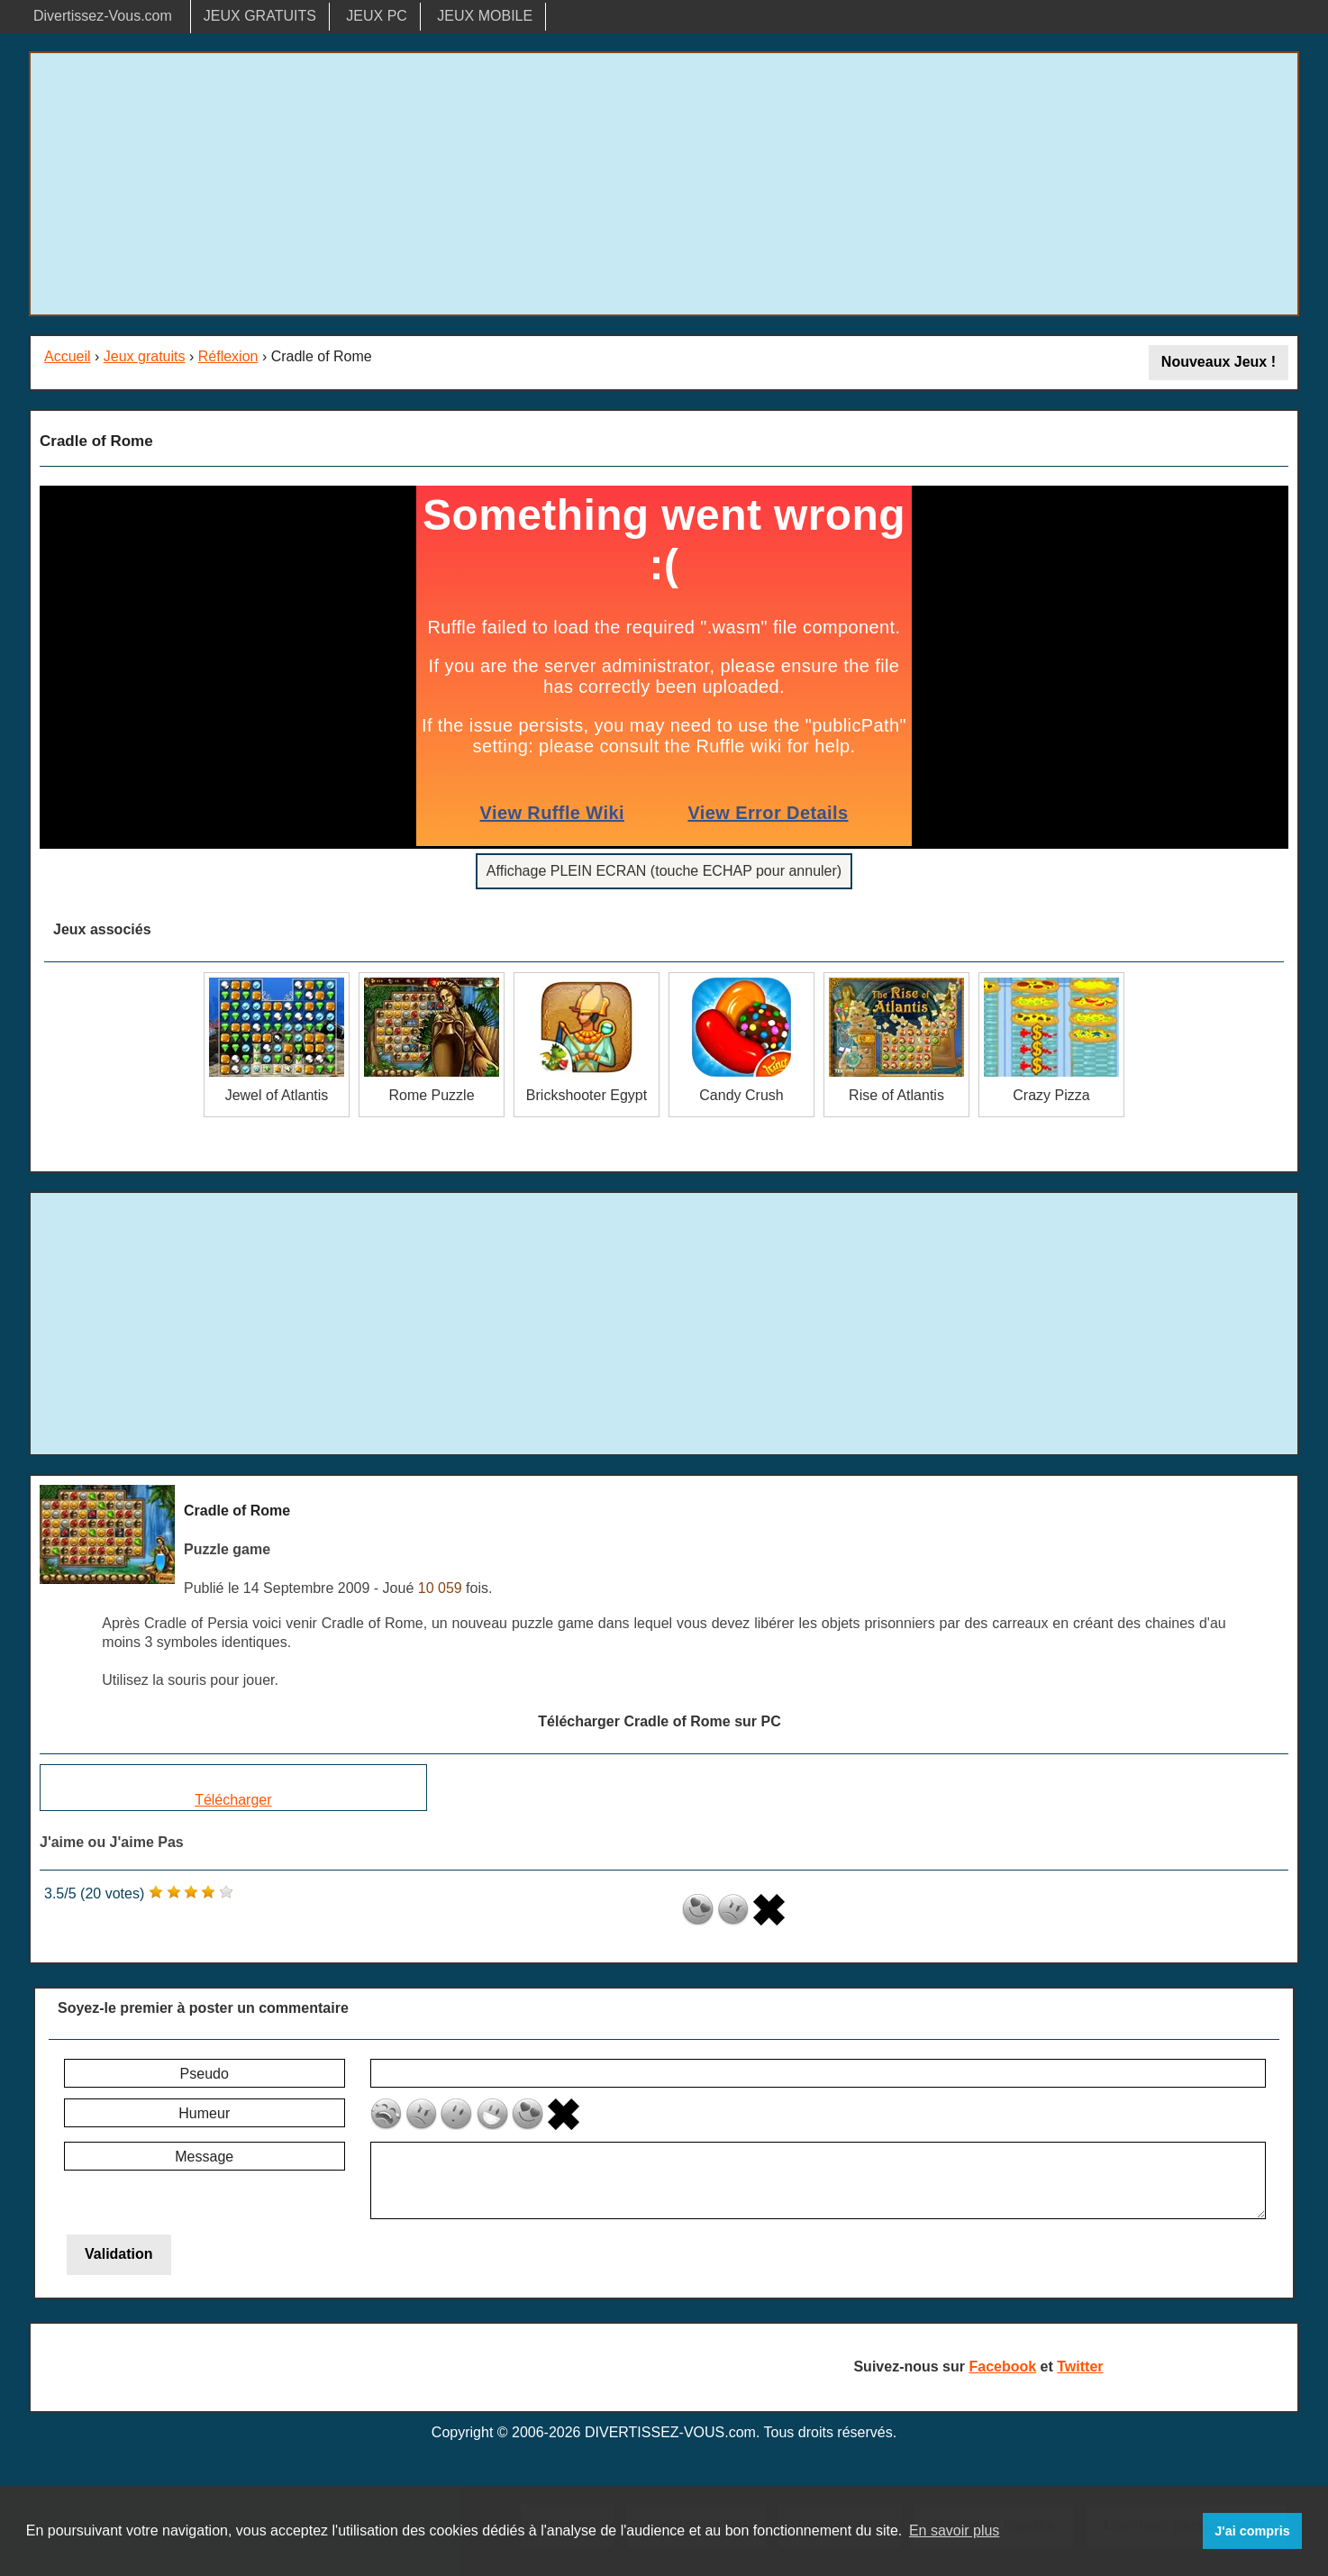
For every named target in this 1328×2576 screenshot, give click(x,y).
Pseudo (204, 2073)
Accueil (67, 356)
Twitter (1080, 2366)
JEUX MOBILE (484, 15)
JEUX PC (376, 15)
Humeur (204, 2113)
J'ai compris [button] (1251, 2531)
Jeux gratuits (145, 356)
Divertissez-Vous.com (102, 15)
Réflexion (228, 356)
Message (204, 2156)
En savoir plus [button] (954, 2530)
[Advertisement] (664, 184)
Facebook (1002, 2366)
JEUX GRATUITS (260, 15)
